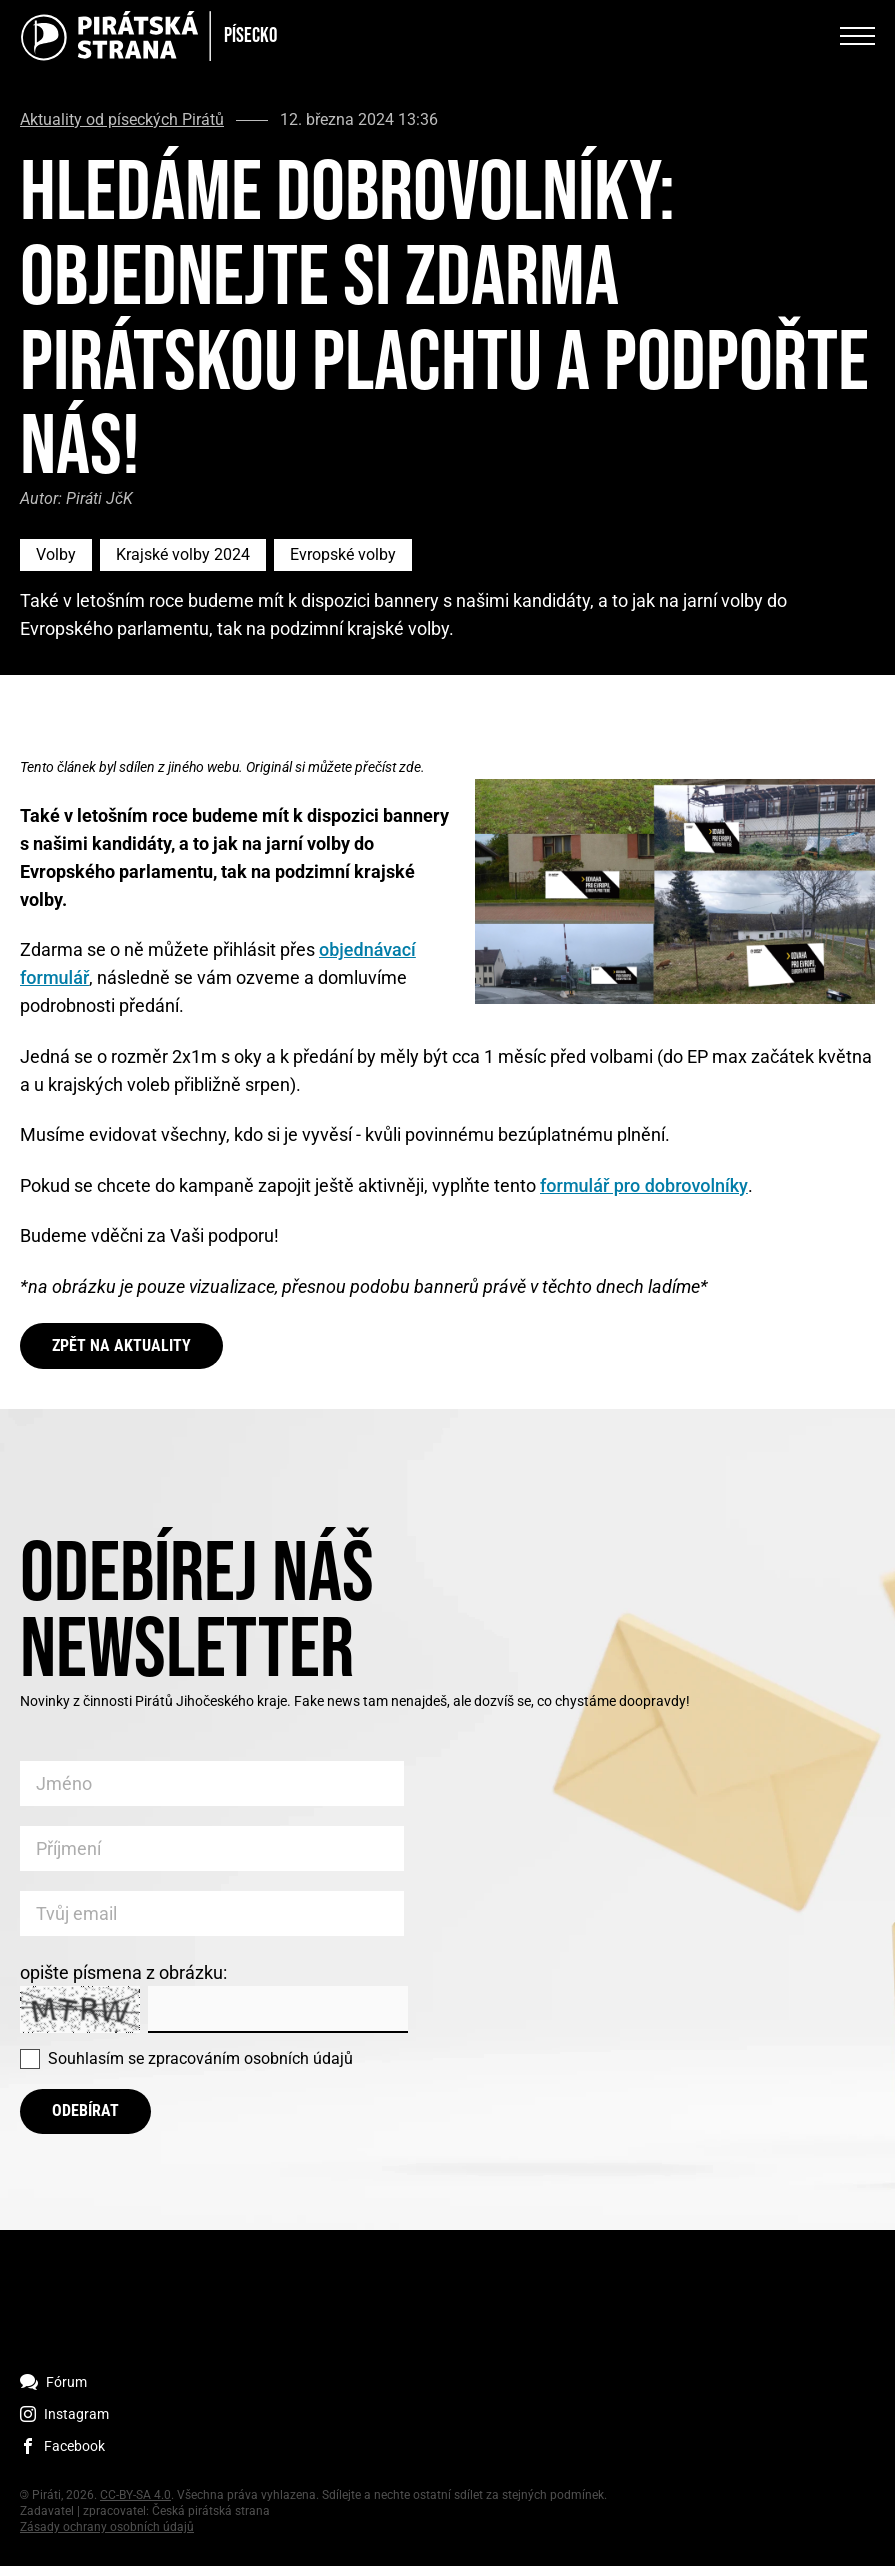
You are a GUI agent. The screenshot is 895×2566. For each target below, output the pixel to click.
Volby (56, 554)
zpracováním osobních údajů (250, 2058)
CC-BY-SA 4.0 (135, 2495)
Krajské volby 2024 (183, 554)
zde (410, 767)
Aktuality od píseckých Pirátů (122, 120)
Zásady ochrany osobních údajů (107, 2527)
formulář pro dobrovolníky (644, 1185)
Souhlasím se (200, 2058)
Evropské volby (343, 554)
